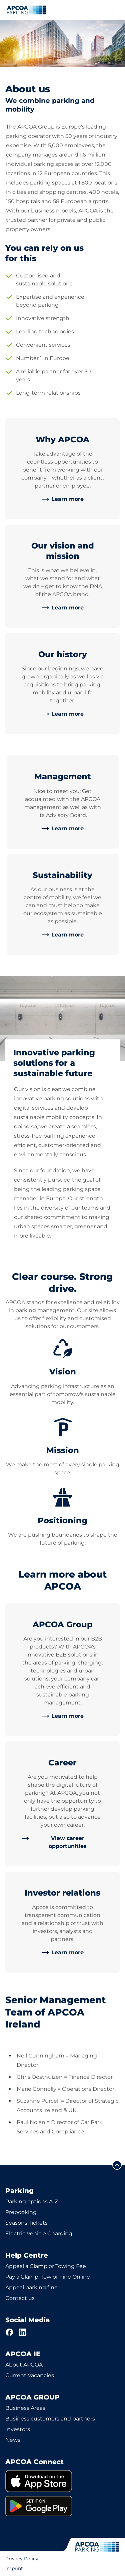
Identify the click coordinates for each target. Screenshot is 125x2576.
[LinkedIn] (23, 2332)
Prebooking (21, 2212)
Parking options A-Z (31, 2201)
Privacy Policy (21, 2559)
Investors (17, 2429)
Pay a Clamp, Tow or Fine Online (47, 2277)
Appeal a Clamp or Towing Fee (45, 2266)
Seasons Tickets (26, 2223)
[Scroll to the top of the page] (117, 2165)
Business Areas (25, 2408)
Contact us (20, 2298)
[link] (62, 499)
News (12, 2440)
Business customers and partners (50, 2418)
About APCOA (24, 2365)
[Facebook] (9, 2332)
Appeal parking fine (31, 2287)
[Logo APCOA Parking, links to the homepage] (26, 10)
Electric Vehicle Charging (38, 2233)
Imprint (14, 2568)
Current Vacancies (29, 2375)
